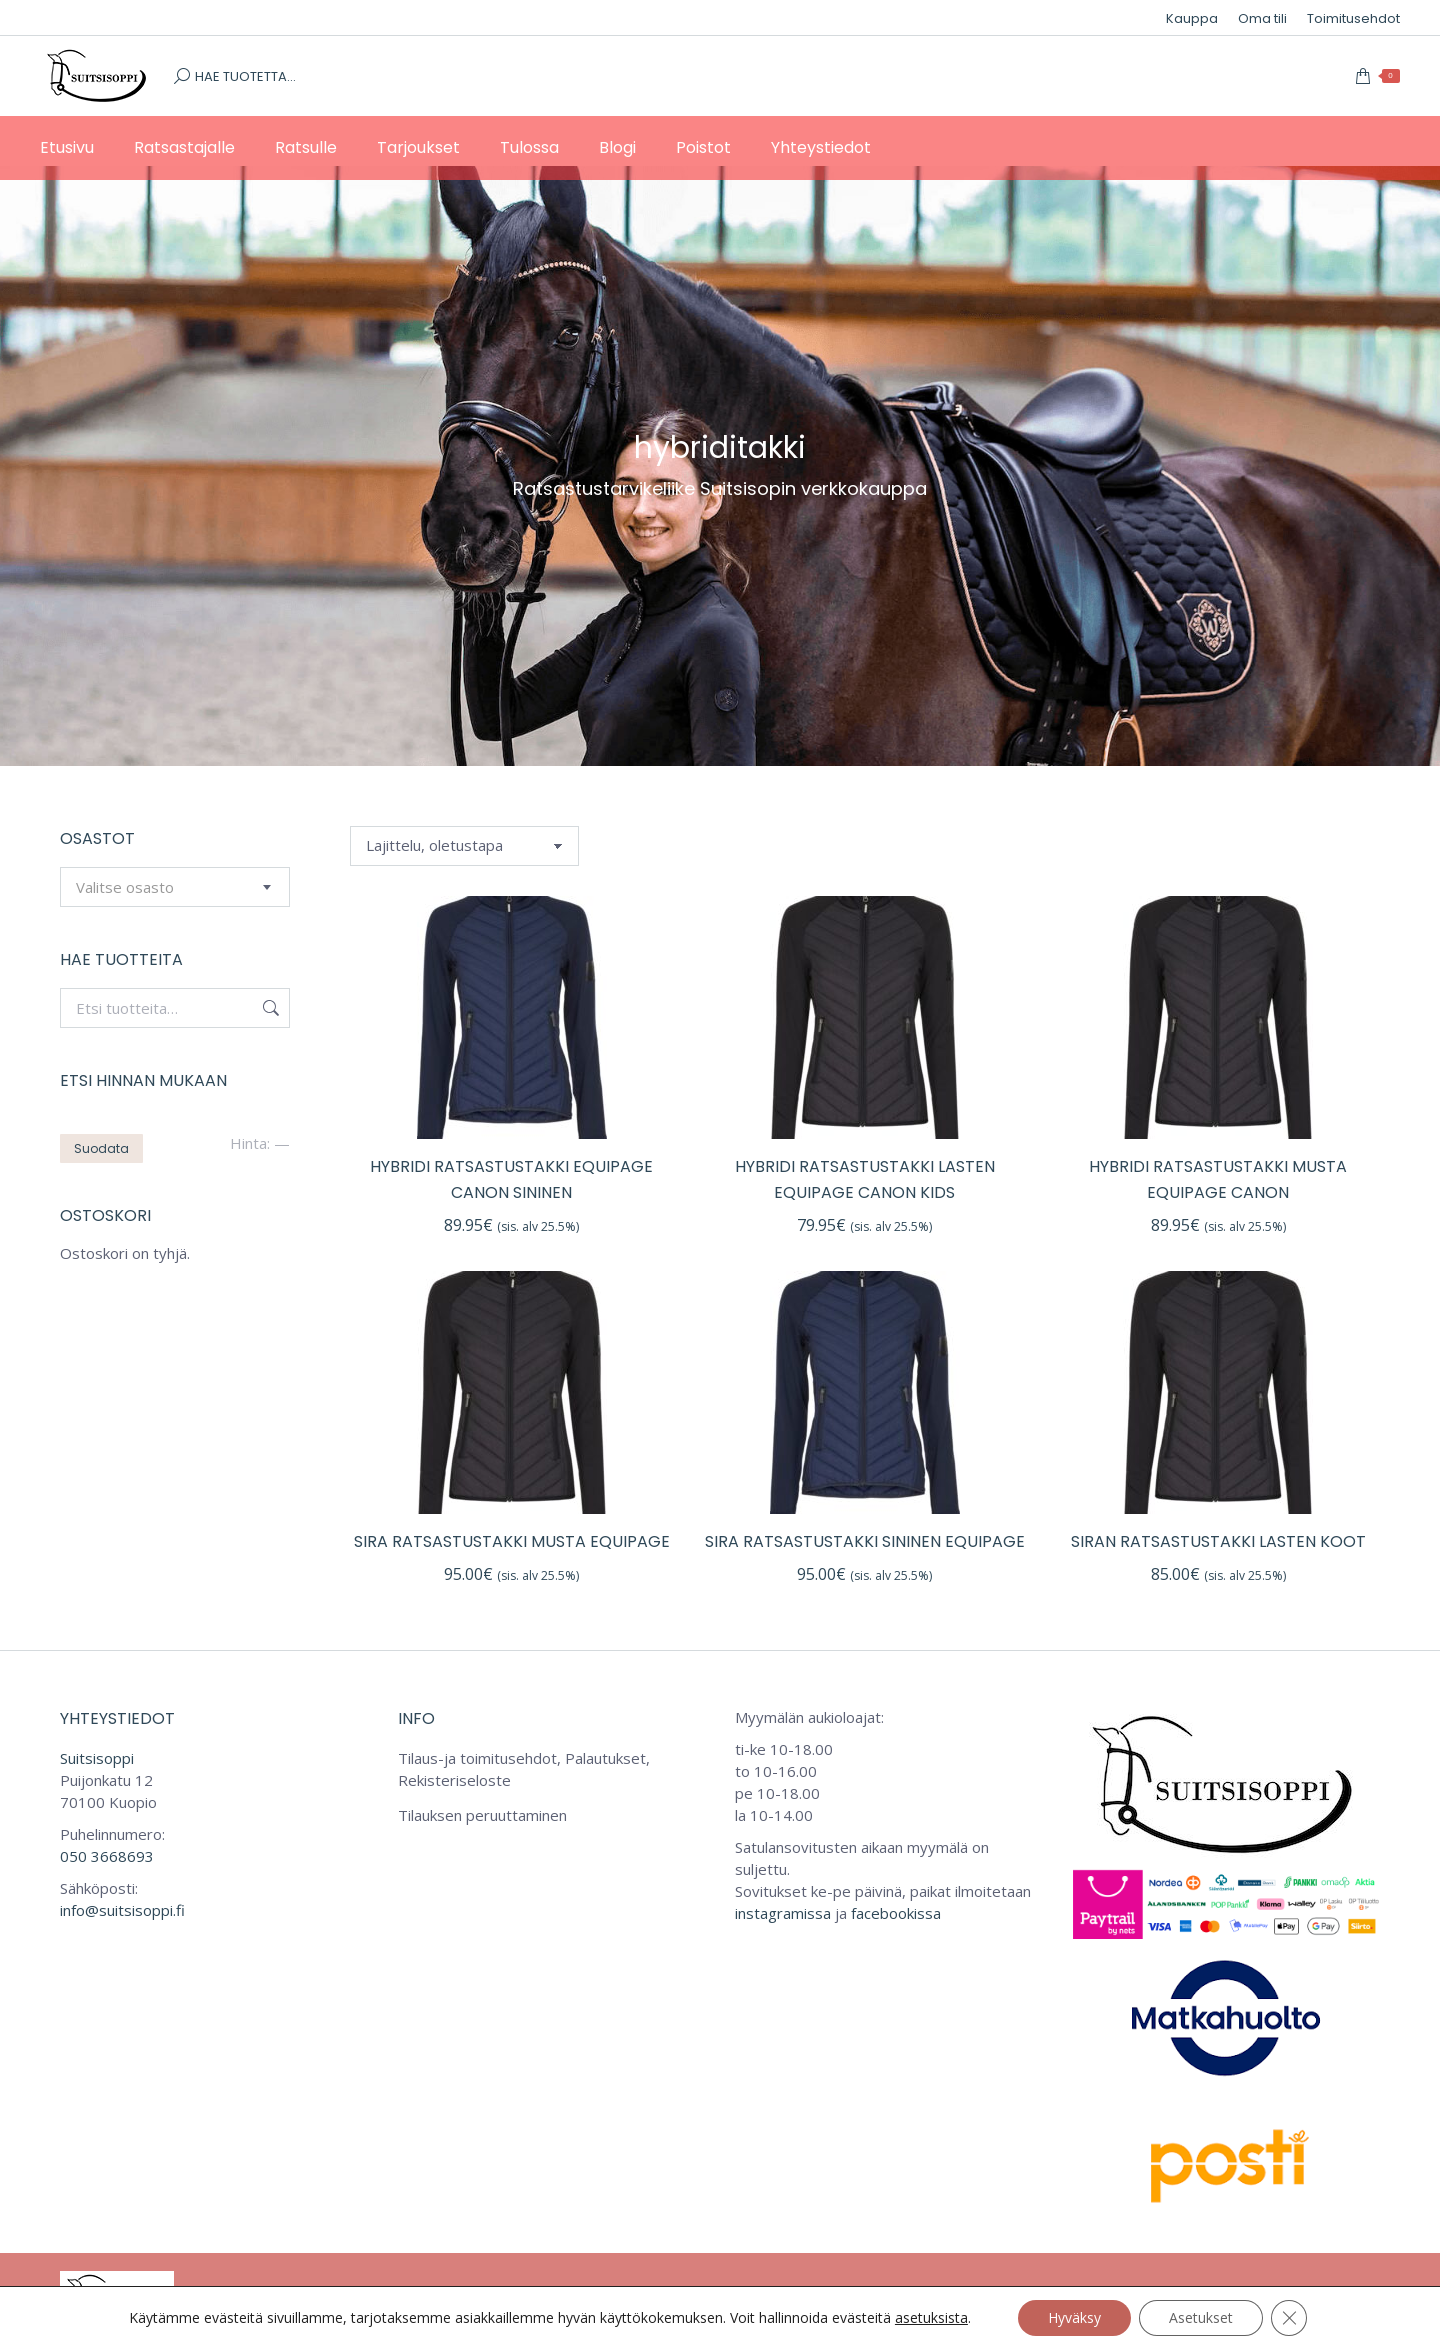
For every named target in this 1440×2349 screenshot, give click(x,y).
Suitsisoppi (97, 1758)
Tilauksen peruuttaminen (482, 1815)
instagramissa (783, 1913)
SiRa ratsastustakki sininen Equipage (865, 1541)
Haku (269, 1008)
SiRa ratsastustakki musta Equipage (512, 1541)
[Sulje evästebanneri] (1289, 2318)
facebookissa (896, 1913)
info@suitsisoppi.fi (122, 1910)
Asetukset (1201, 2317)
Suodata (101, 1148)
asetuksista (931, 2318)
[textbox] (125, 887)
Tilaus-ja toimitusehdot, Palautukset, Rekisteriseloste (524, 1769)
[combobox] (175, 887)
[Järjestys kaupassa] (464, 846)
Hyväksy (1074, 2317)
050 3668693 (107, 1856)
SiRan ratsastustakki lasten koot (1218, 1541)
